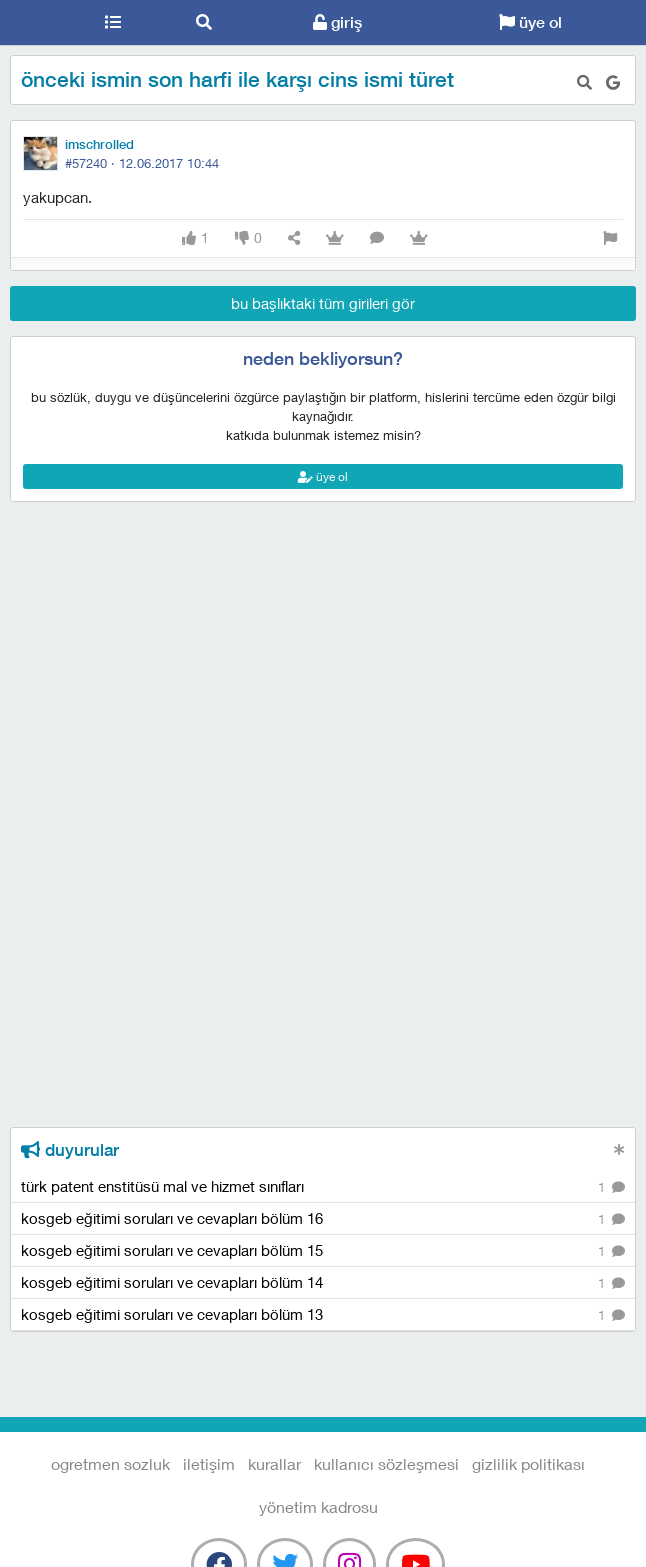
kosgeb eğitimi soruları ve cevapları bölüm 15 (323, 1251)
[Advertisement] (323, 592)
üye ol (530, 22)
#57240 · (142, 163)
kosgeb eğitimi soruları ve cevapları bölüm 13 (323, 1315)
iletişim (209, 1463)
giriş (337, 22)
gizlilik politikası (528, 1463)
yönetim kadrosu (318, 1506)
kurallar (274, 1463)
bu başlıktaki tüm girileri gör (323, 303)
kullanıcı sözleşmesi (386, 1463)
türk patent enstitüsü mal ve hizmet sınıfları (323, 1187)
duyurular (70, 1150)
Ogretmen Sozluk (33, 23)
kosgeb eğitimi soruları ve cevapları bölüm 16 (323, 1219)
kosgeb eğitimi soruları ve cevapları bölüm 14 (323, 1283)
